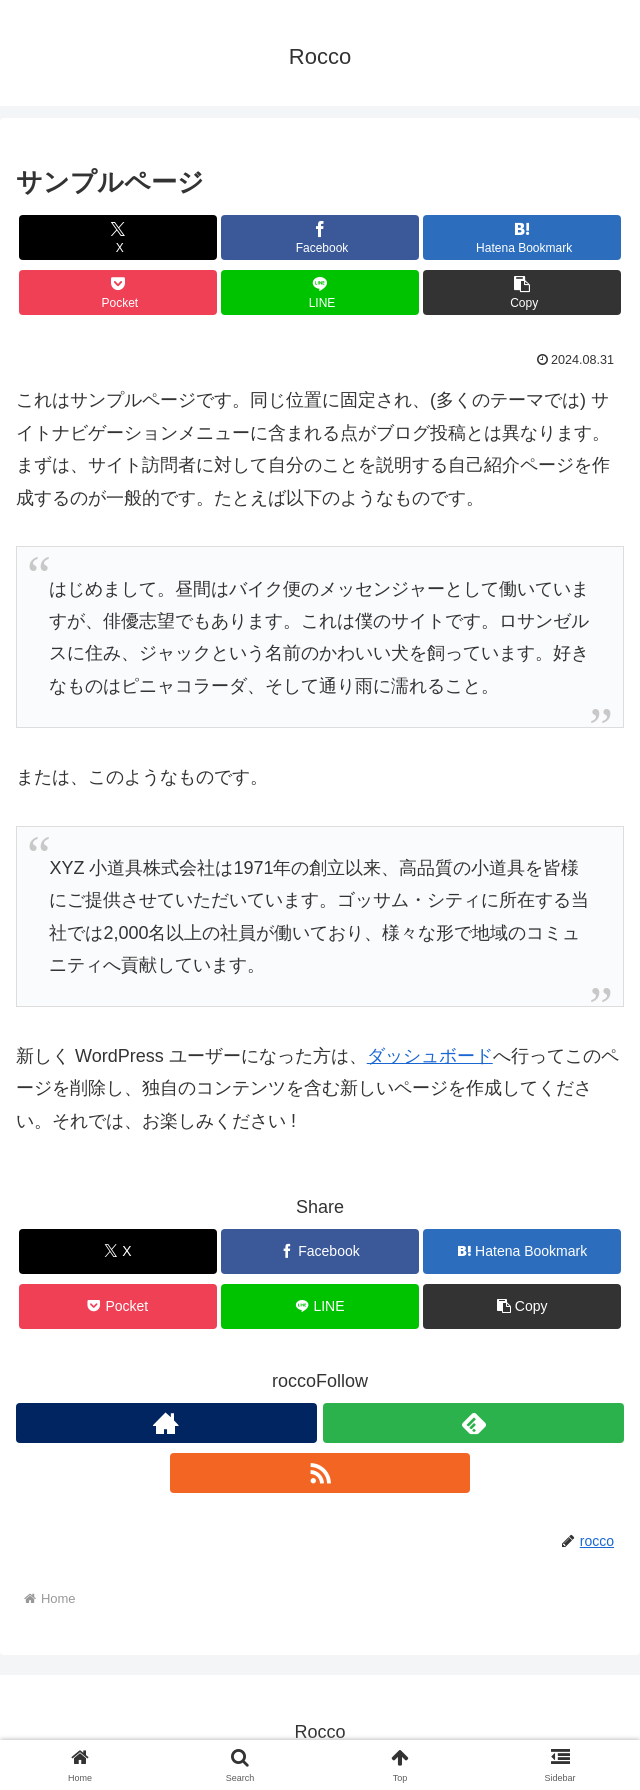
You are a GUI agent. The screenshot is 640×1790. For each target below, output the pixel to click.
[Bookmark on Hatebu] (522, 237)
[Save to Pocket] (118, 292)
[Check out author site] (166, 1423)
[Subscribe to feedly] (473, 1423)
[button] (522, 292)
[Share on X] (118, 237)
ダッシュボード (430, 1056)
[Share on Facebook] (320, 237)
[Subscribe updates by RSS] (320, 1473)
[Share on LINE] (320, 292)
